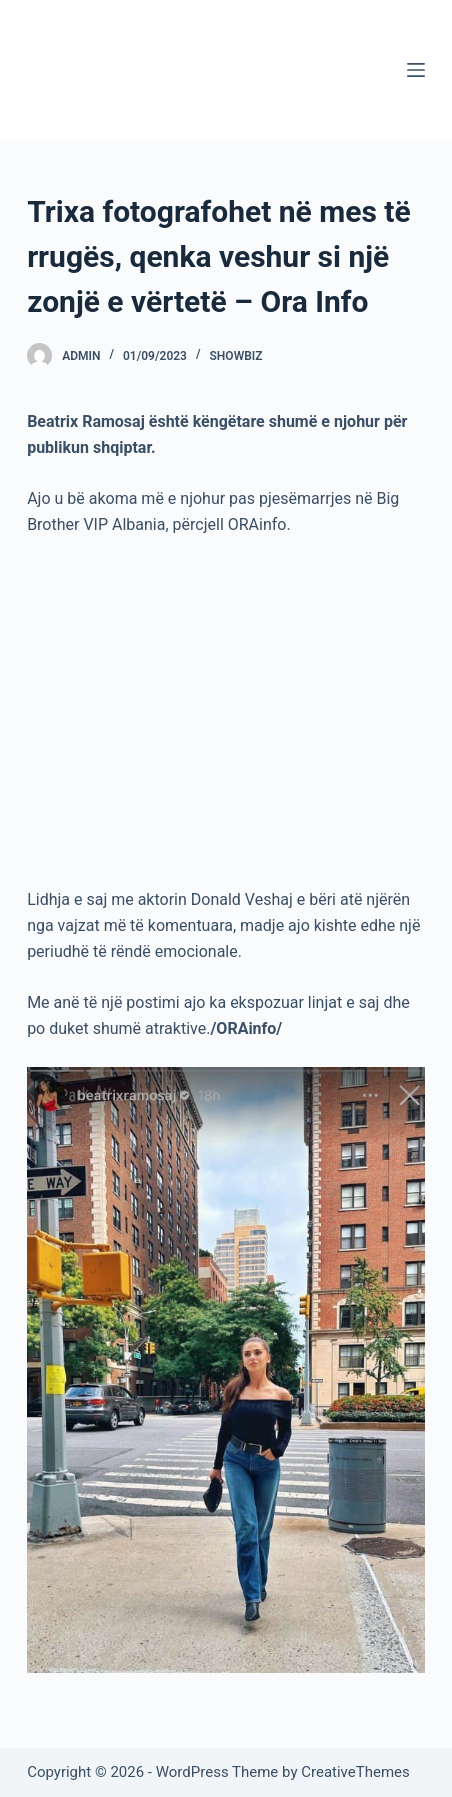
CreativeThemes (355, 1772)
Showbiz (236, 356)
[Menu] (416, 70)
